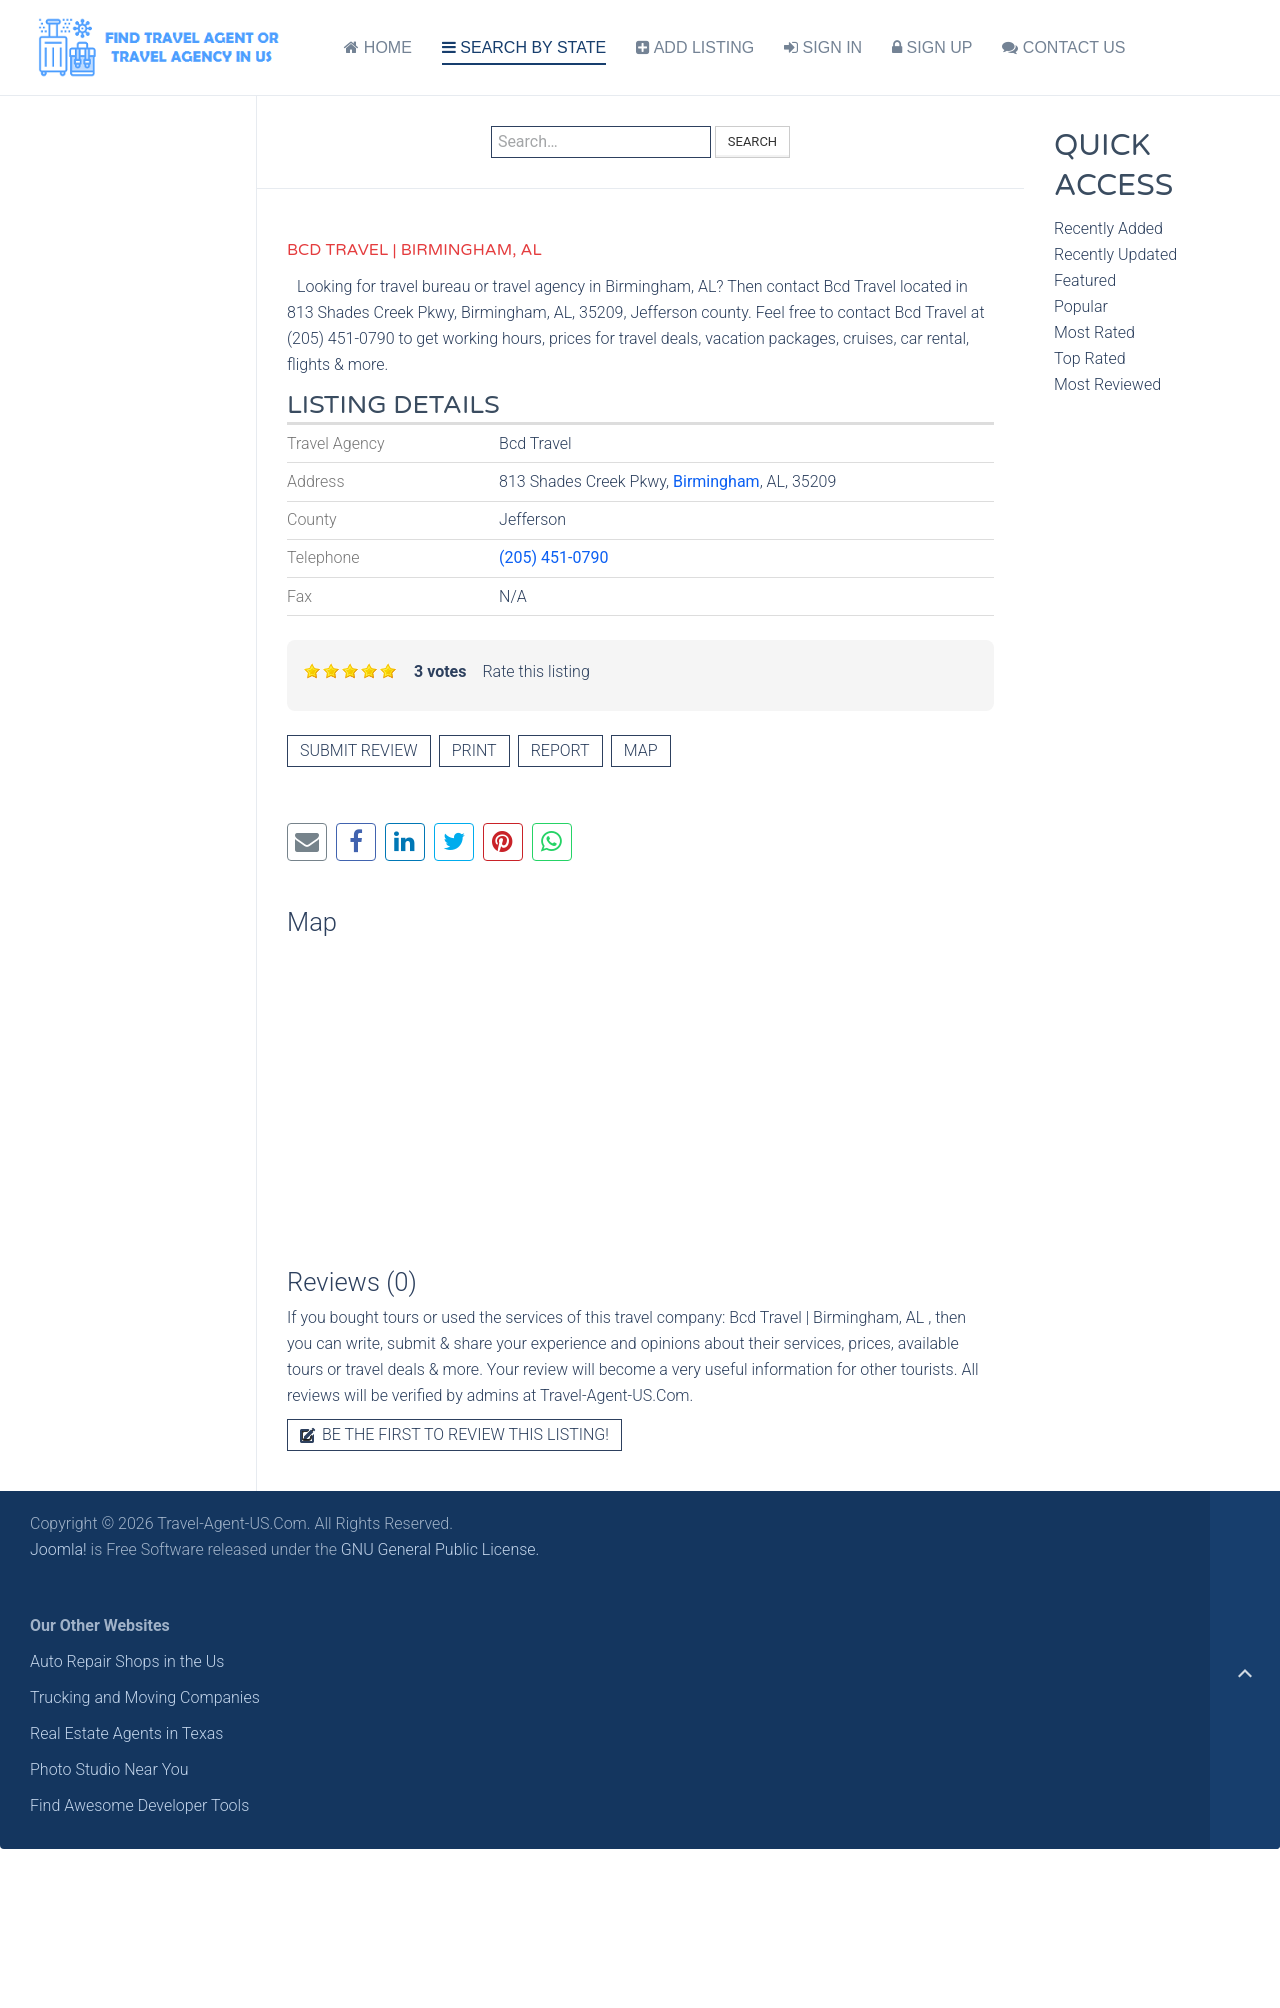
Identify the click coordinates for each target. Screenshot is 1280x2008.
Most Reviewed (1107, 384)
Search (752, 141)
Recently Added (1108, 228)
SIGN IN (823, 47)
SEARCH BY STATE (524, 47)
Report (560, 750)
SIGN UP (932, 47)
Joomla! (58, 1549)
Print (474, 750)
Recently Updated (1115, 254)
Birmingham (716, 481)
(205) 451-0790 (553, 557)
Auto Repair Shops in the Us (127, 1661)
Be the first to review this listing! (454, 1434)
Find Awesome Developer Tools (139, 1805)
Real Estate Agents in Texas (126, 1733)
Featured (1085, 280)
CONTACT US (1063, 47)
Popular (1081, 306)
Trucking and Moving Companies (145, 1697)
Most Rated (1094, 332)
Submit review (359, 750)
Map (641, 750)
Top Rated (1090, 358)
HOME (377, 47)
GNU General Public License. (440, 1549)
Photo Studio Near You (109, 1769)
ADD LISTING (695, 47)
